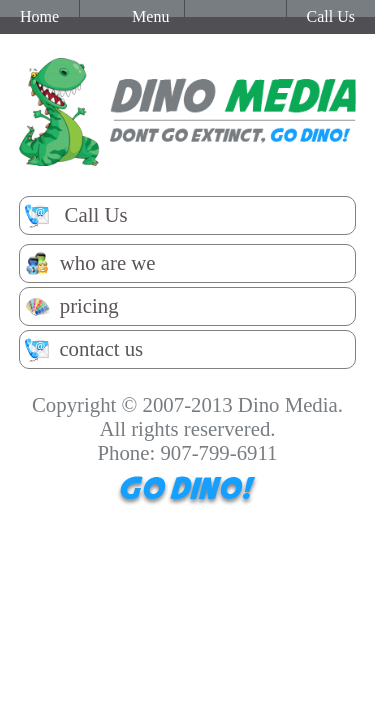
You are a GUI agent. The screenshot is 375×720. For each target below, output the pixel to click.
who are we (90, 263)
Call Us (76, 215)
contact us (84, 349)
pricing (72, 306)
